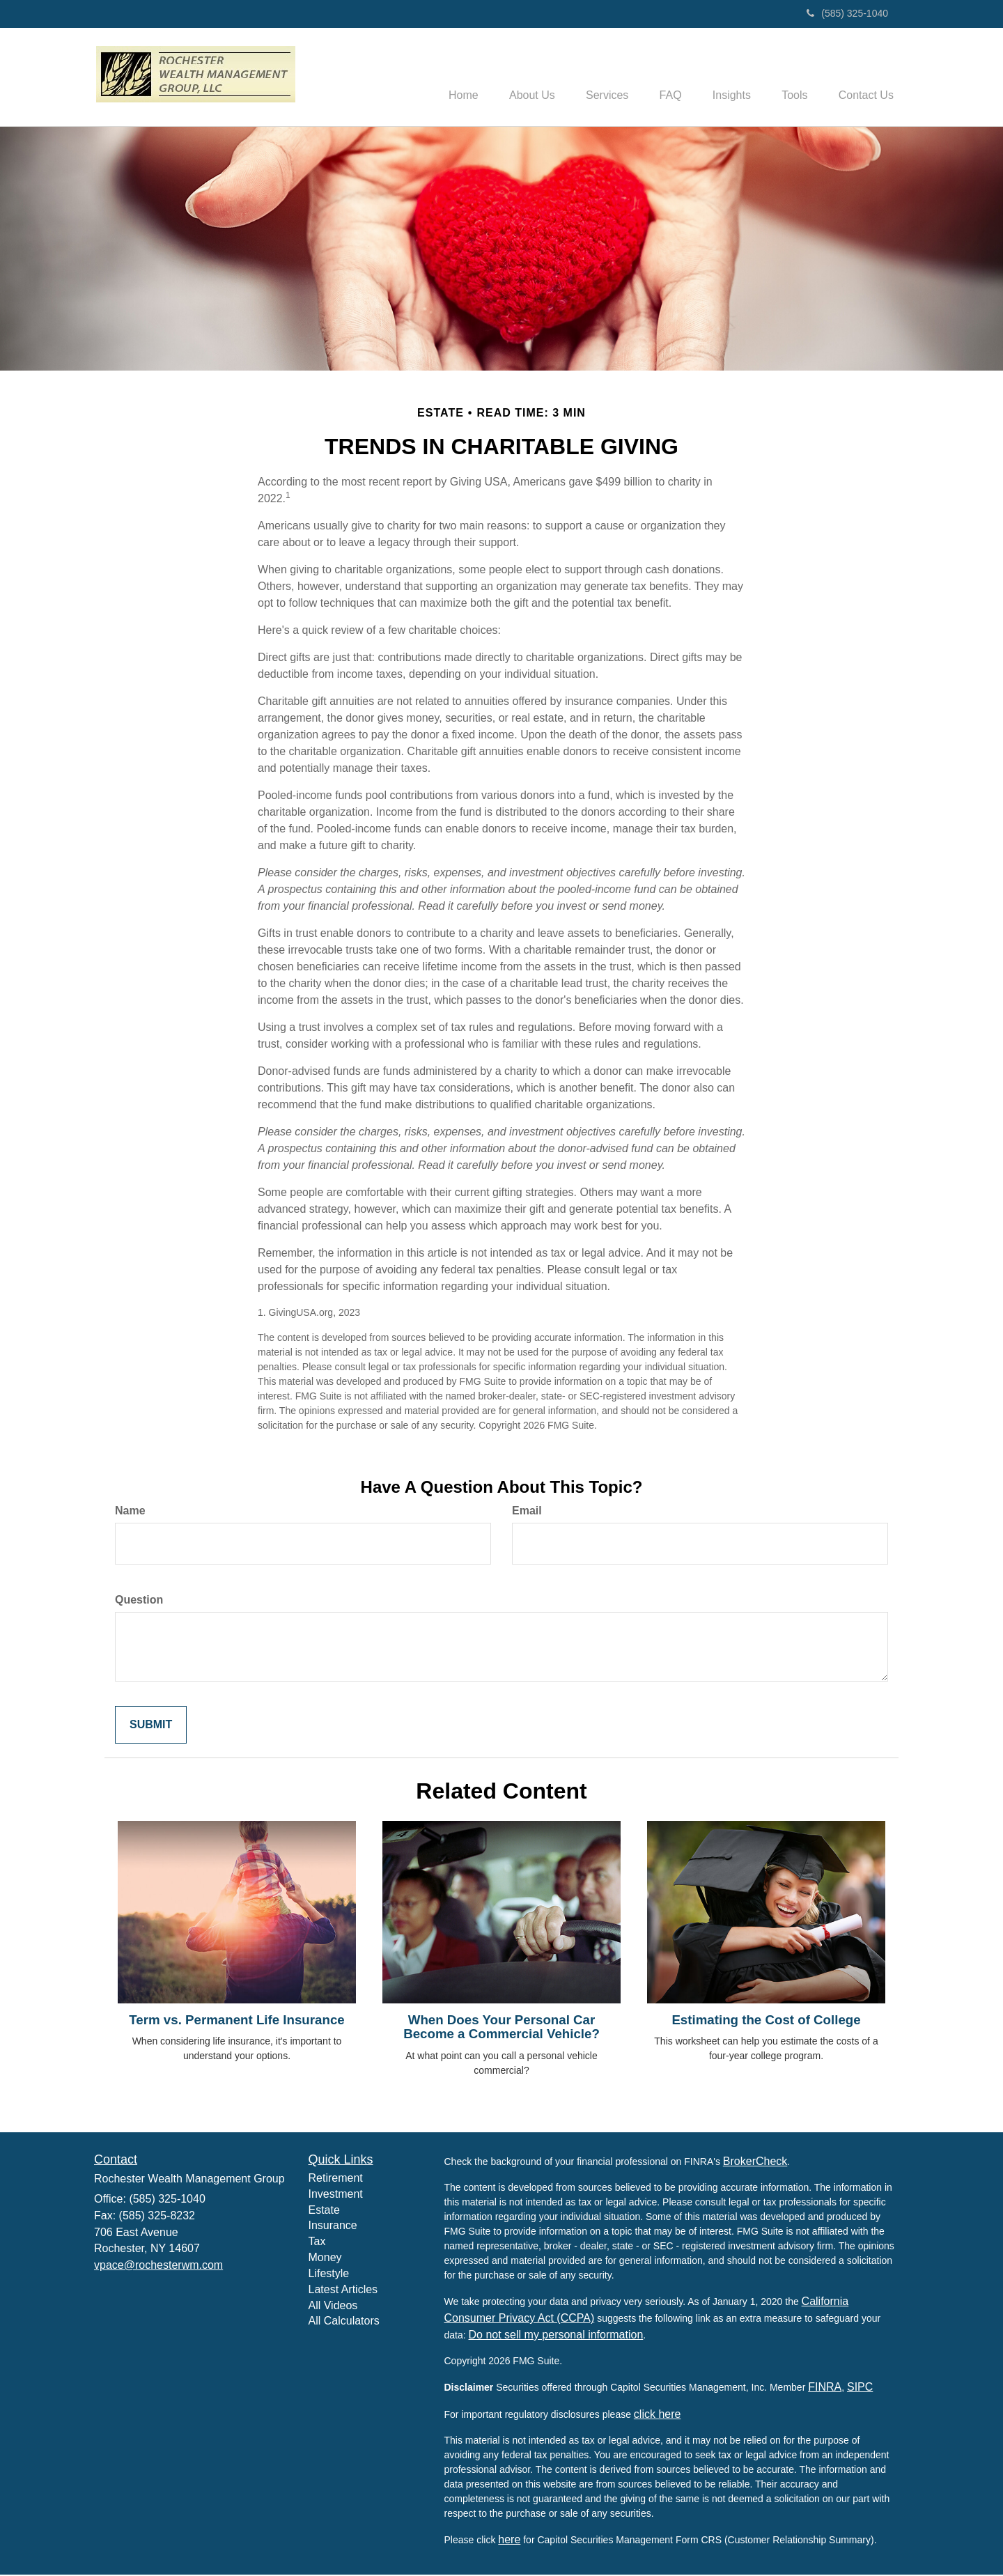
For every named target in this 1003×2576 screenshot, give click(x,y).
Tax (317, 2243)
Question (139, 1601)
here (509, 2541)
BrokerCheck (755, 2162)
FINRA (824, 2388)
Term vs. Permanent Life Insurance (236, 2021)
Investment (336, 2195)
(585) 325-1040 (847, 13)
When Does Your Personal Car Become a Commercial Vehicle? (501, 2028)
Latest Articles (343, 2291)
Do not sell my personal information (556, 2336)
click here (657, 2415)
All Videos (333, 2307)
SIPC (860, 2388)
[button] (509, 77)
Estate (324, 2211)
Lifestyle (329, 2275)
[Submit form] (151, 1726)
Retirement (336, 2179)
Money (325, 2259)
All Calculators (344, 2323)
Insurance (333, 2227)
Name (130, 1512)
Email (527, 1512)
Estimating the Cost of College (765, 2021)
